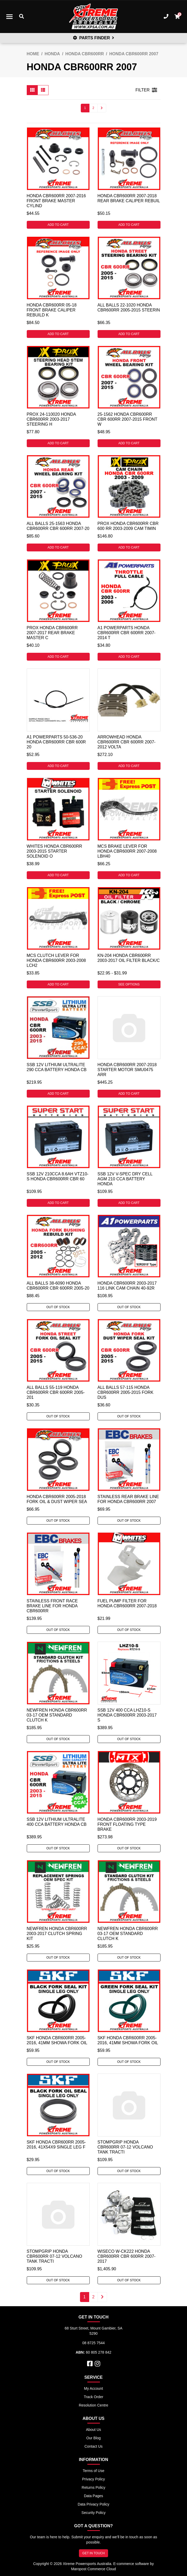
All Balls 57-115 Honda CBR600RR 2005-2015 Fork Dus (125, 1392)
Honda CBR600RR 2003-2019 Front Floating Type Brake (127, 1824)
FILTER (146, 90)
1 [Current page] (85, 108)
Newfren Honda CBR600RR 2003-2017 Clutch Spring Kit (57, 1933)
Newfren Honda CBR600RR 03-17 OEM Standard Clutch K (57, 1715)
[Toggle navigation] (9, 16)
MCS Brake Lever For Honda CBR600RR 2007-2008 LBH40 (127, 851)
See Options (129, 984)
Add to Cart (58, 225)
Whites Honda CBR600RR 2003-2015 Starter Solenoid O (54, 851)
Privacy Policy (93, 2479)
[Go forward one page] (101, 108)
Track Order (93, 2397)
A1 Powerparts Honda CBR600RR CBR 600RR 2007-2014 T (127, 633)
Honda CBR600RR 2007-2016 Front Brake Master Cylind (56, 201)
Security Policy (94, 2513)
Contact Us (93, 2446)
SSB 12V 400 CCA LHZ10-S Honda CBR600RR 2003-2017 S (127, 1715)
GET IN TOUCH (93, 2553)
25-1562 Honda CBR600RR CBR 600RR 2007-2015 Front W (127, 419)
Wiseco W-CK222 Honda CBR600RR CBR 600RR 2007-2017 (127, 2256)
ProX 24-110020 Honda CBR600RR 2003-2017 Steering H (51, 419)
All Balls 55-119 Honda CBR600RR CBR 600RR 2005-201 (56, 1392)
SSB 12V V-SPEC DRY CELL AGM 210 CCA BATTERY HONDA (125, 1179)
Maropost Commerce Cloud (93, 2569)
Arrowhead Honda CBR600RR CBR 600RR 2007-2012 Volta (127, 742)
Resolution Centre (93, 2405)
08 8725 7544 (93, 2343)
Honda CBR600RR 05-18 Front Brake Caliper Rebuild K (52, 310)
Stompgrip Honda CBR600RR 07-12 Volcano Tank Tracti (125, 2147)
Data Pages (93, 2496)
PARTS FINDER (93, 38)
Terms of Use (93, 2471)
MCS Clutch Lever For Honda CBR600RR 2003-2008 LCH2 (56, 960)
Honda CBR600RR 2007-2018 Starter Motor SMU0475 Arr (127, 1069)
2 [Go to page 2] (93, 108)
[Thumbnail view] (32, 90)
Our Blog (93, 2438)
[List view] (43, 90)
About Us (93, 2429)
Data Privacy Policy (93, 2504)
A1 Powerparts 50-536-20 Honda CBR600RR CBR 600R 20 (56, 742)
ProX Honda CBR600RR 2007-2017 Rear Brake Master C (52, 633)
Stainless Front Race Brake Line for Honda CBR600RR (52, 1606)
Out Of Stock (58, 1307)
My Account (93, 2388)
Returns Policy (93, 2487)
